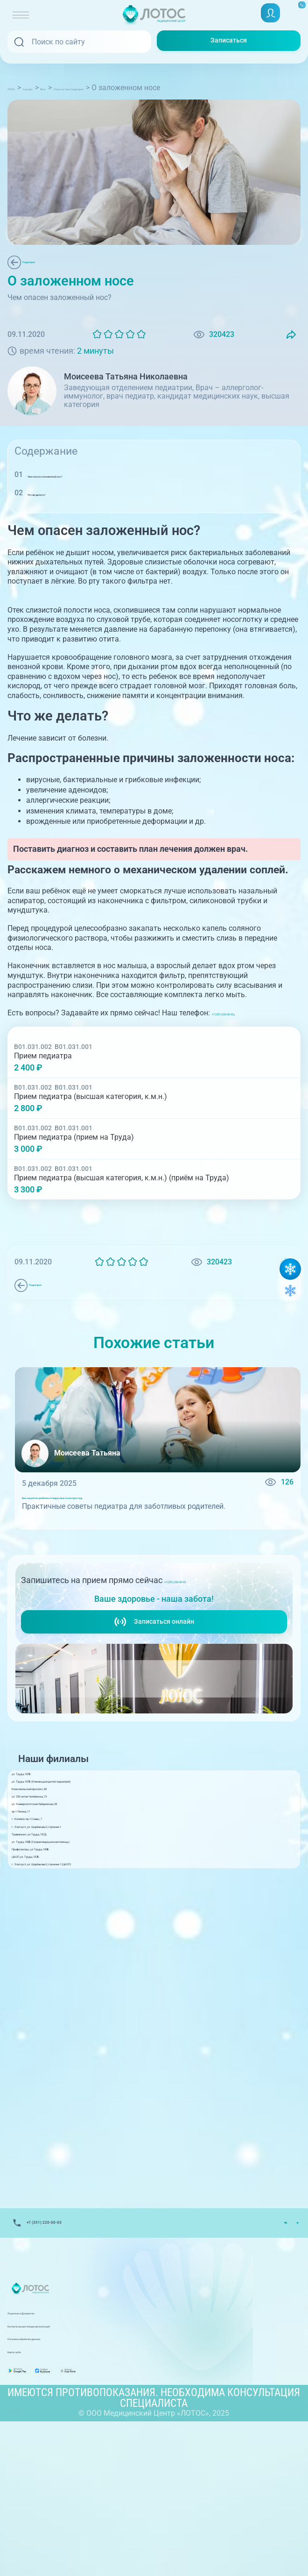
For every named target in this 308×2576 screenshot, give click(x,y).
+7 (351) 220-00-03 (247, 1028)
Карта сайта (28, 2492)
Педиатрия (44, 262)
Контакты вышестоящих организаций (73, 2466)
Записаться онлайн (154, 1658)
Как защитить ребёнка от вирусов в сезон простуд (111, 1519)
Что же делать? (56, 507)
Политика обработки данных (58, 2479)
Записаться (228, 41)
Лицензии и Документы (48, 2453)
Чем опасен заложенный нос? (81, 489)
